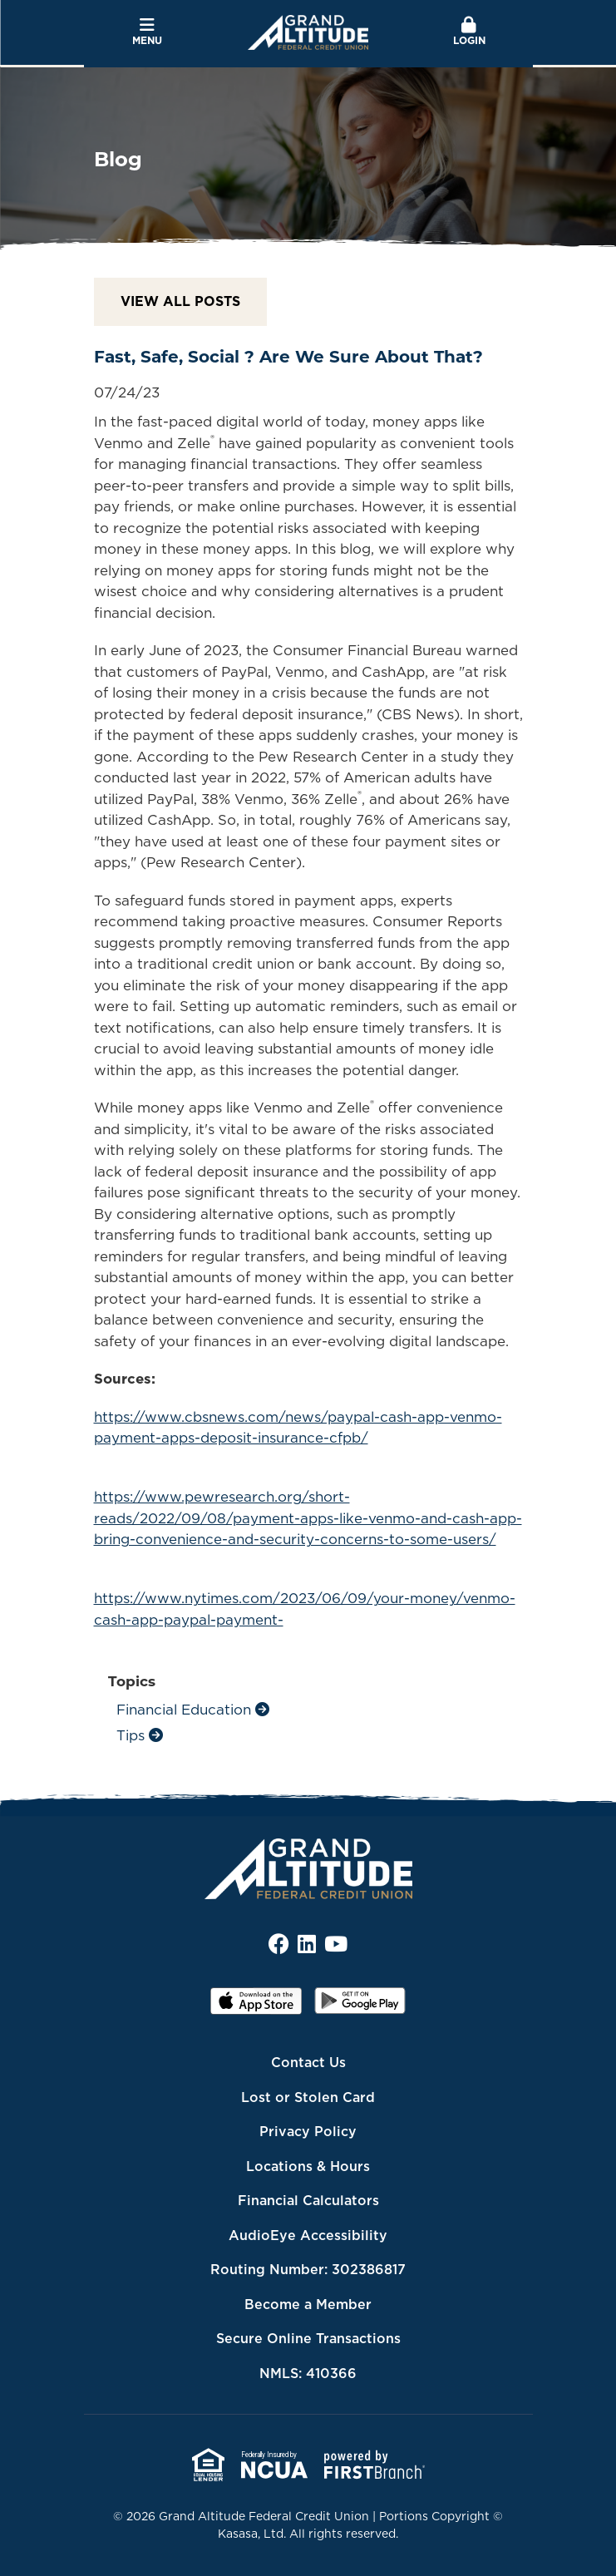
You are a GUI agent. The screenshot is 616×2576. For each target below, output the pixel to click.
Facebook (279, 1943)
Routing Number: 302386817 (308, 2269)
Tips (130, 1735)
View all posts (180, 301)
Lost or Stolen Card (308, 2097)
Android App (360, 2006)
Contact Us (308, 2062)
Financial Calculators (308, 2200)
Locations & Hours (308, 2166)
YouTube (335, 1943)
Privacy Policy (308, 2131)
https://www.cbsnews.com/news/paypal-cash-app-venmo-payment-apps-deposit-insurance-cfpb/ (298, 1427)
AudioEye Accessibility (308, 2235)
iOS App (256, 2006)
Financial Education (183, 1710)
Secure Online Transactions (308, 2338)
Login (469, 32)
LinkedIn (307, 1943)
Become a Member (308, 2304)
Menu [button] (147, 32)
